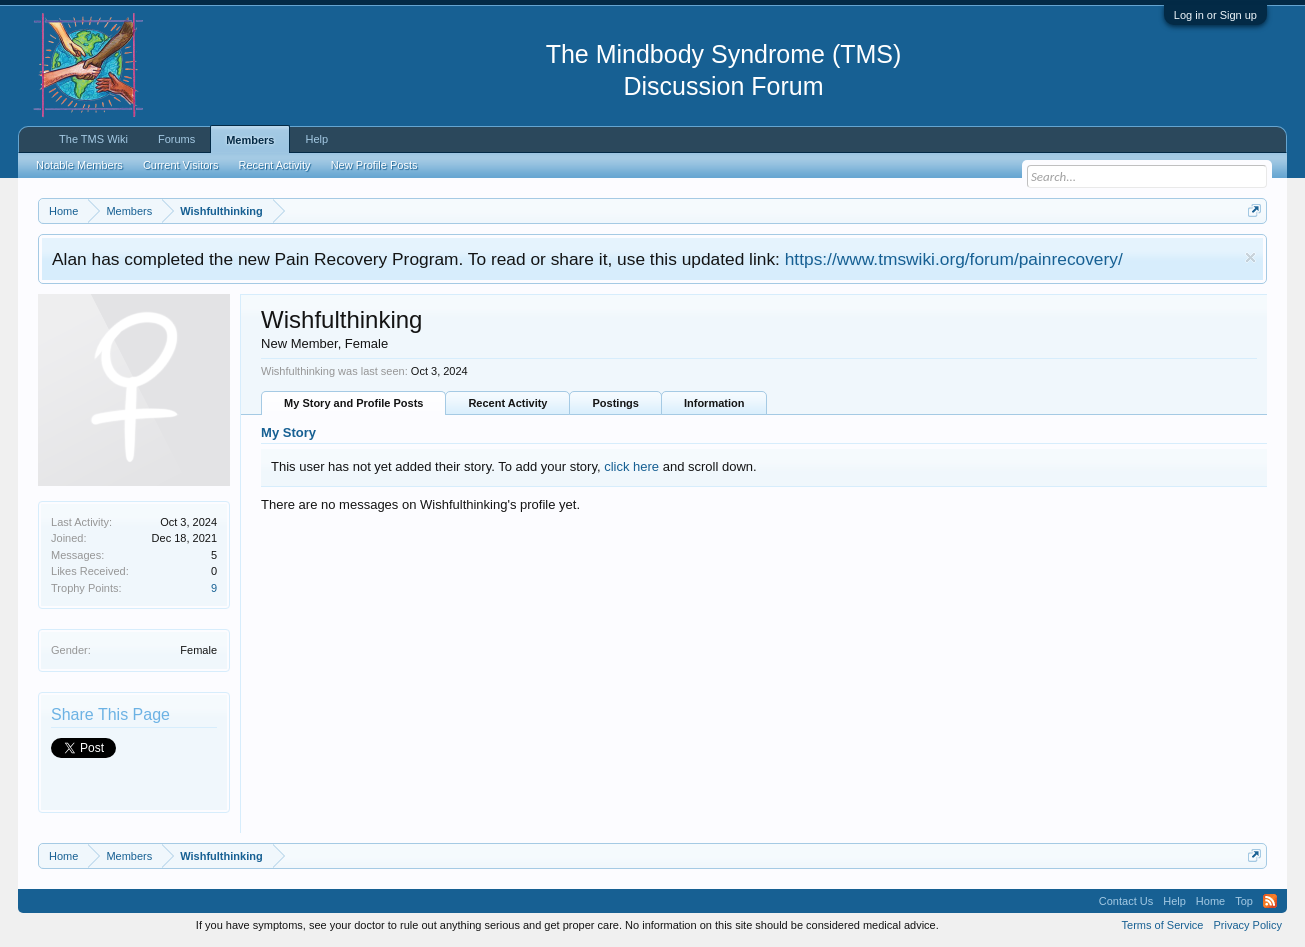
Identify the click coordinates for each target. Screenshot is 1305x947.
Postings (615, 403)
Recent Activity (507, 403)
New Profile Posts (374, 165)
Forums (176, 139)
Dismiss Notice (1250, 257)
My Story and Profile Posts (353, 403)
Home (1210, 901)
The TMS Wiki (93, 139)
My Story (288, 432)
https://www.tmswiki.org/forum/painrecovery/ (954, 259)
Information (714, 403)
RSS (1270, 901)
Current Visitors (181, 165)
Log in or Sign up (1215, 15)
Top (1244, 901)
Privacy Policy (1247, 925)
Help (316, 139)
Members (250, 140)
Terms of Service (1163, 925)
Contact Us (1126, 901)
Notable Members (79, 165)
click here (631, 466)
